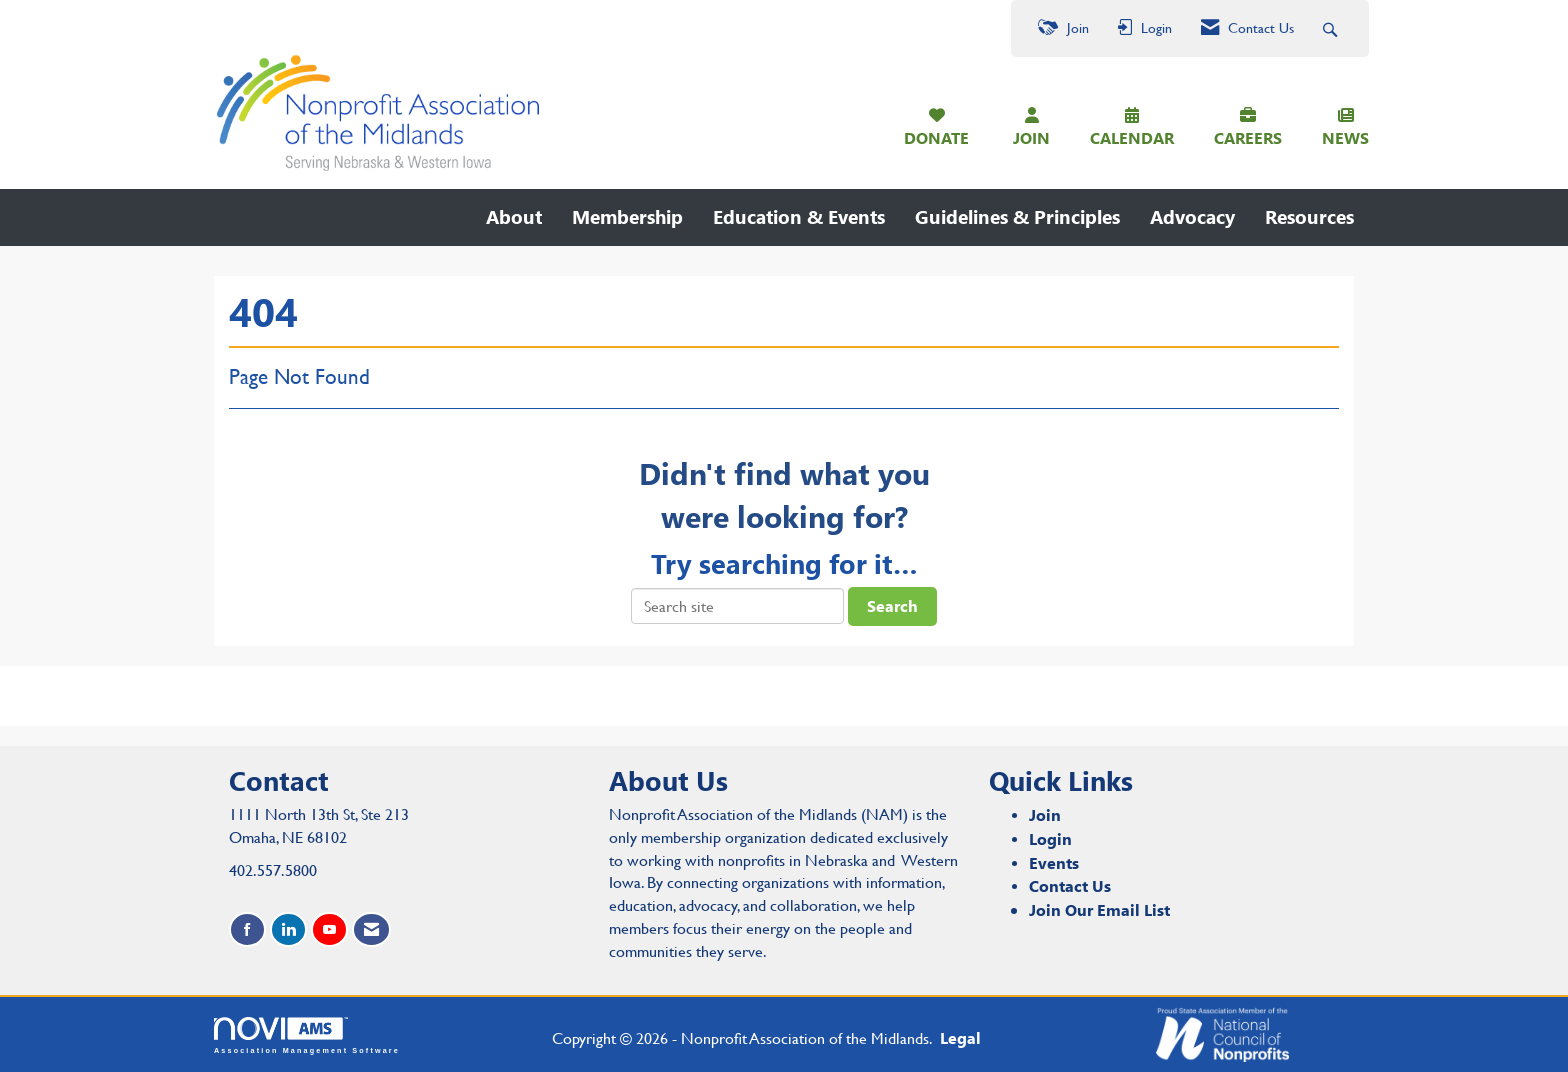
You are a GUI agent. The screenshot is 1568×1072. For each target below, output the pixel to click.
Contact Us (1070, 885)
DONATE (936, 137)
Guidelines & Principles (1017, 216)
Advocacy (1192, 216)
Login (1050, 838)
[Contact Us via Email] (371, 929)
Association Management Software (307, 1035)
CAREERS (1248, 137)
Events (1054, 862)
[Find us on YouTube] (329, 929)
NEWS (1345, 137)
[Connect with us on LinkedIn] (288, 929)
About (514, 216)
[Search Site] (1332, 28)
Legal (960, 1037)
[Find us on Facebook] (247, 929)
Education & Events (799, 216)
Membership (627, 216)
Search (892, 605)
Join (1045, 814)
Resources (1309, 216)
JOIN (1031, 137)
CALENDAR (1132, 137)
